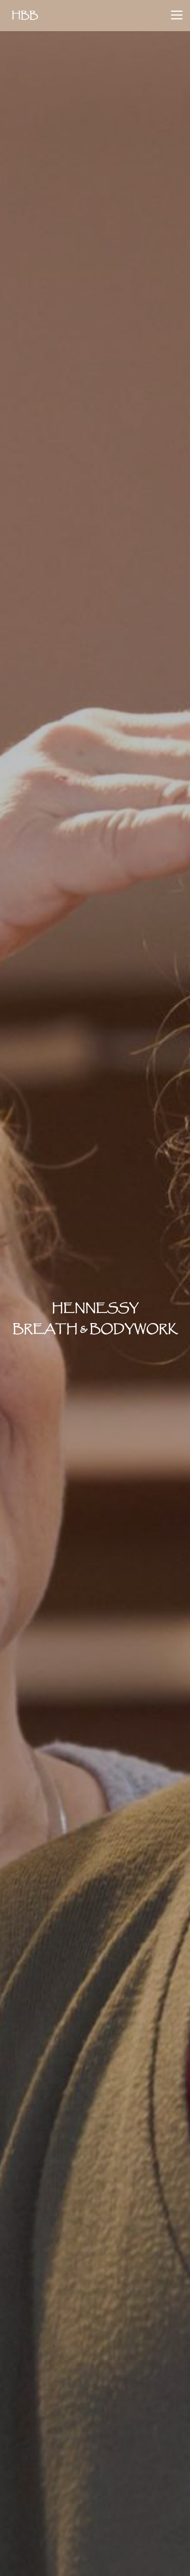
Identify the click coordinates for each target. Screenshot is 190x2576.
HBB (24, 16)
